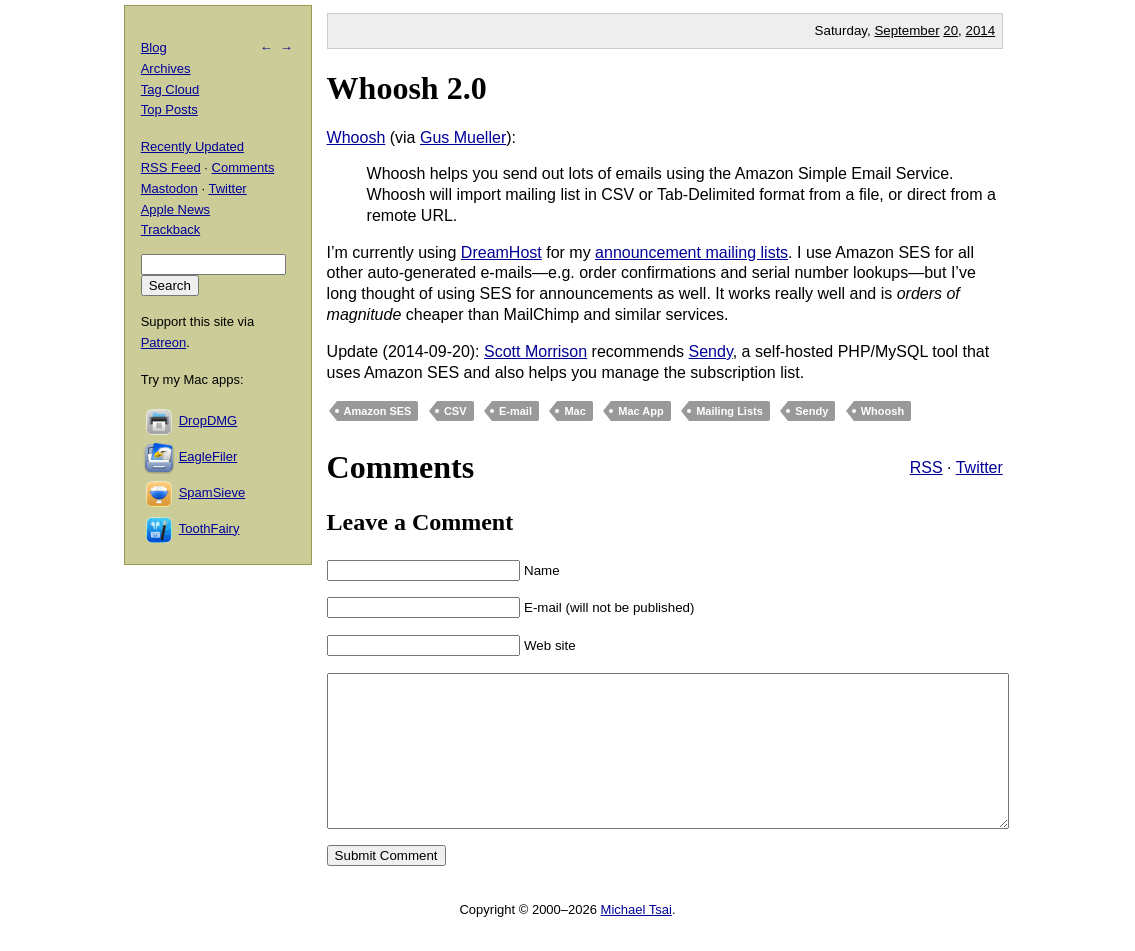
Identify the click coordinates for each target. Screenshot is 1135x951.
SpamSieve (212, 492)
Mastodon (169, 188)
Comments (243, 167)
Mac (574, 411)
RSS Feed (171, 167)
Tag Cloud (170, 89)
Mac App (640, 411)
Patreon (164, 342)
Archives (166, 68)
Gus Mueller (463, 137)
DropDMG (208, 420)
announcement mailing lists (691, 252)
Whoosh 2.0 (407, 88)
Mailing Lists (729, 411)
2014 (981, 30)
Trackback (170, 229)
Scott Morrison (535, 351)
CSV (455, 411)
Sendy (711, 351)
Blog (154, 47)
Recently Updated (192, 146)
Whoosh (356, 137)
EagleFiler (208, 456)
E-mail (515, 411)
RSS (926, 467)
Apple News (175, 209)
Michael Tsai (636, 939)
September (906, 30)
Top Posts (169, 109)
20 (950, 30)
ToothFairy (209, 528)
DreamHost (501, 252)
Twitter (979, 467)
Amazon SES (378, 411)
